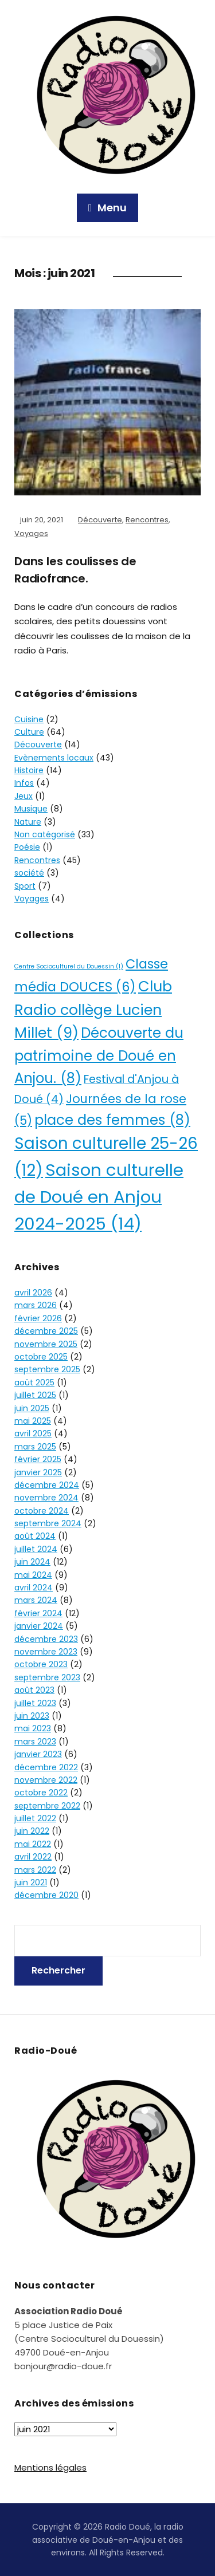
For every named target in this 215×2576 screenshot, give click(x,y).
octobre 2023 (41, 1664)
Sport (25, 886)
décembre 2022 (46, 1767)
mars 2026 (35, 1305)
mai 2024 (33, 1575)
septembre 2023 (47, 1677)
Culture (29, 732)
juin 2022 (31, 1831)
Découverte (100, 519)
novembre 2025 (45, 1344)
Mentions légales (50, 2467)
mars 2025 (35, 1446)
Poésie (27, 847)
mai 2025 (32, 1421)
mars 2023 (35, 1741)
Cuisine (29, 719)
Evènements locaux (53, 757)
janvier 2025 (38, 1472)
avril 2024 (33, 1587)
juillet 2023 (35, 1703)
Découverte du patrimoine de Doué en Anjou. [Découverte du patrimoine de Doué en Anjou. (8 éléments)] (98, 1055)
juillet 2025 (35, 1395)
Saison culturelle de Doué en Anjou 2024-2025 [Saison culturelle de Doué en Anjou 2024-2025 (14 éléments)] (98, 1196)
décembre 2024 (46, 1485)
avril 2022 (33, 1856)
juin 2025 (31, 1408)
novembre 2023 (45, 1651)
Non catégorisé (44, 834)
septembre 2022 (47, 1805)
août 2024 (35, 1536)
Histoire (29, 770)
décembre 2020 (46, 1895)
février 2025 (37, 1459)
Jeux (23, 796)
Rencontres (147, 519)
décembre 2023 (46, 1639)
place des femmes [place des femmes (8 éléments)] (112, 1120)
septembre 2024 (47, 1523)
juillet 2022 (35, 1818)
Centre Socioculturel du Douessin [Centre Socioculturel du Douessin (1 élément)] (68, 966)
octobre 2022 (41, 1792)
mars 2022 (35, 1870)
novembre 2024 (46, 1497)
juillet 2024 (35, 1549)
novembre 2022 (45, 1780)
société (29, 873)
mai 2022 (32, 1844)
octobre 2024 (41, 1511)
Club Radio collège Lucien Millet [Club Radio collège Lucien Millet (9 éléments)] (93, 1009)
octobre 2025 (41, 1356)
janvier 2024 (38, 1626)
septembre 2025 (47, 1369)
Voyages (31, 533)
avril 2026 (33, 1292)
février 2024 (38, 1613)
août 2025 (34, 1382)
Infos (24, 783)
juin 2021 (30, 1882)
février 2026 (38, 1318)
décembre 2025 (46, 1331)
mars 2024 (35, 1600)
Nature (27, 822)
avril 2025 (33, 1433)
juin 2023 (31, 1716)
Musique (31, 808)
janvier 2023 (38, 1754)
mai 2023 (32, 1728)
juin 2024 (32, 1561)
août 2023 (34, 1690)
